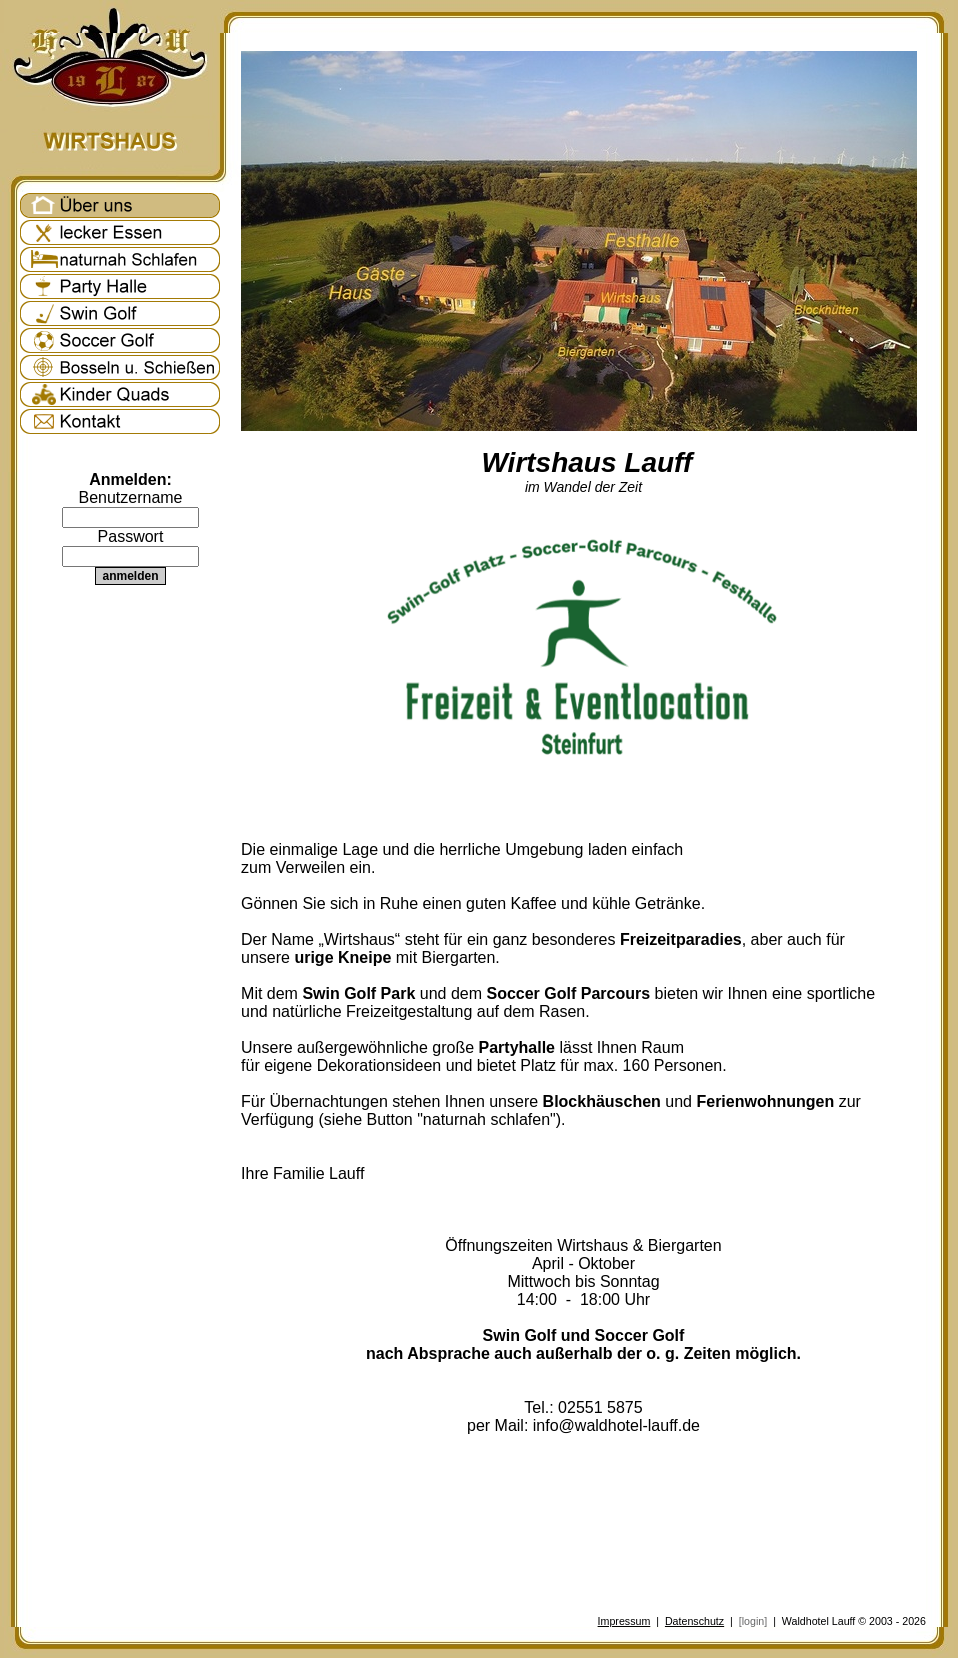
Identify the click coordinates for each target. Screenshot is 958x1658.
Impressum (624, 1621)
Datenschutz (694, 1621)
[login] (753, 1621)
